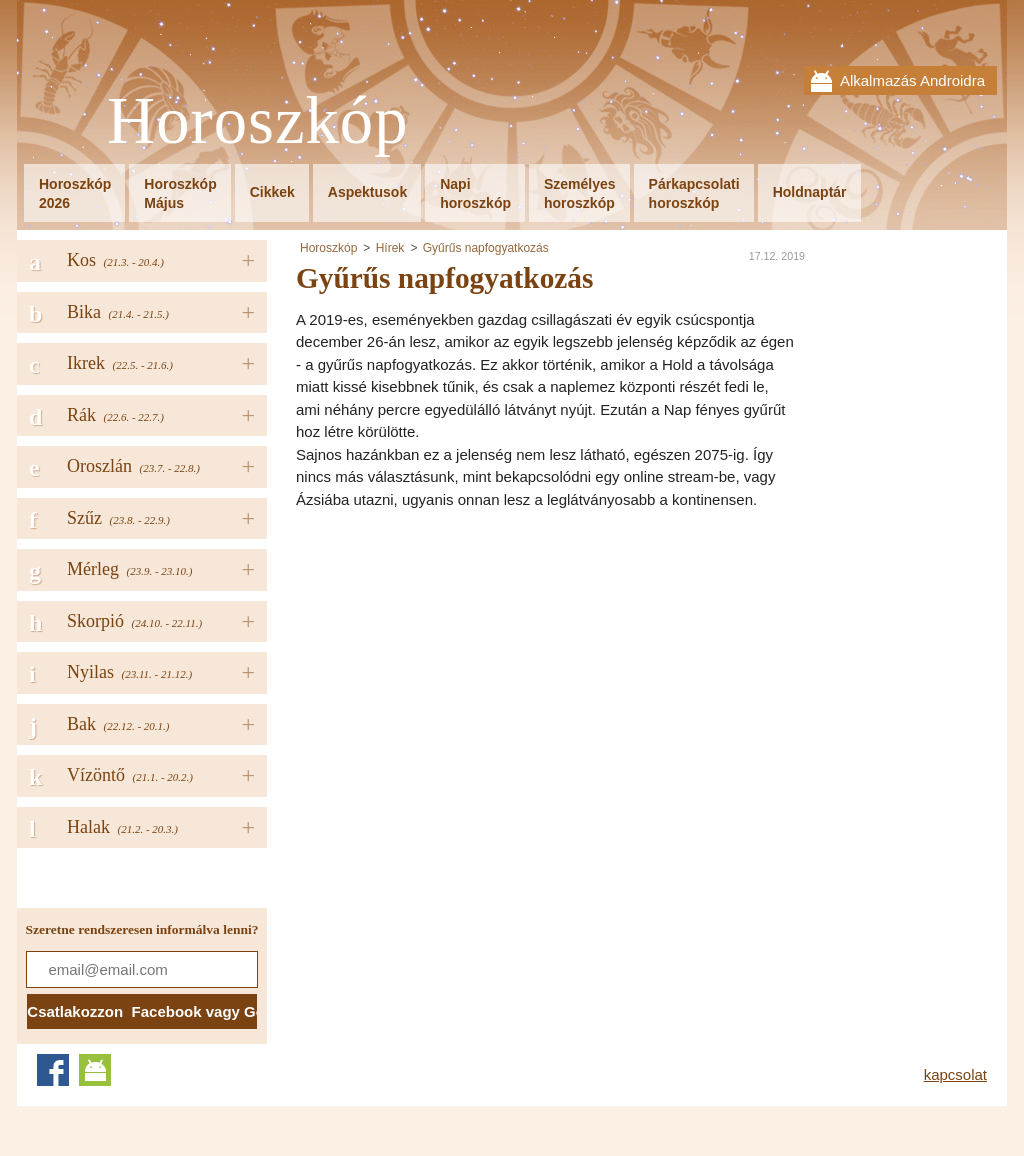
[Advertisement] (464, 661)
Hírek (390, 248)
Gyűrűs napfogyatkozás (486, 248)
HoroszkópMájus (180, 193)
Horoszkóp (258, 121)
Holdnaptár (810, 192)
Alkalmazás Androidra (912, 80)
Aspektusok (367, 192)
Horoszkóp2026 (75, 193)
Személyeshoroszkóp (580, 193)
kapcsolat (955, 1074)
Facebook (53, 1070)
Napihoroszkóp (475, 193)
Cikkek (272, 192)
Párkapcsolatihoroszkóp (694, 193)
